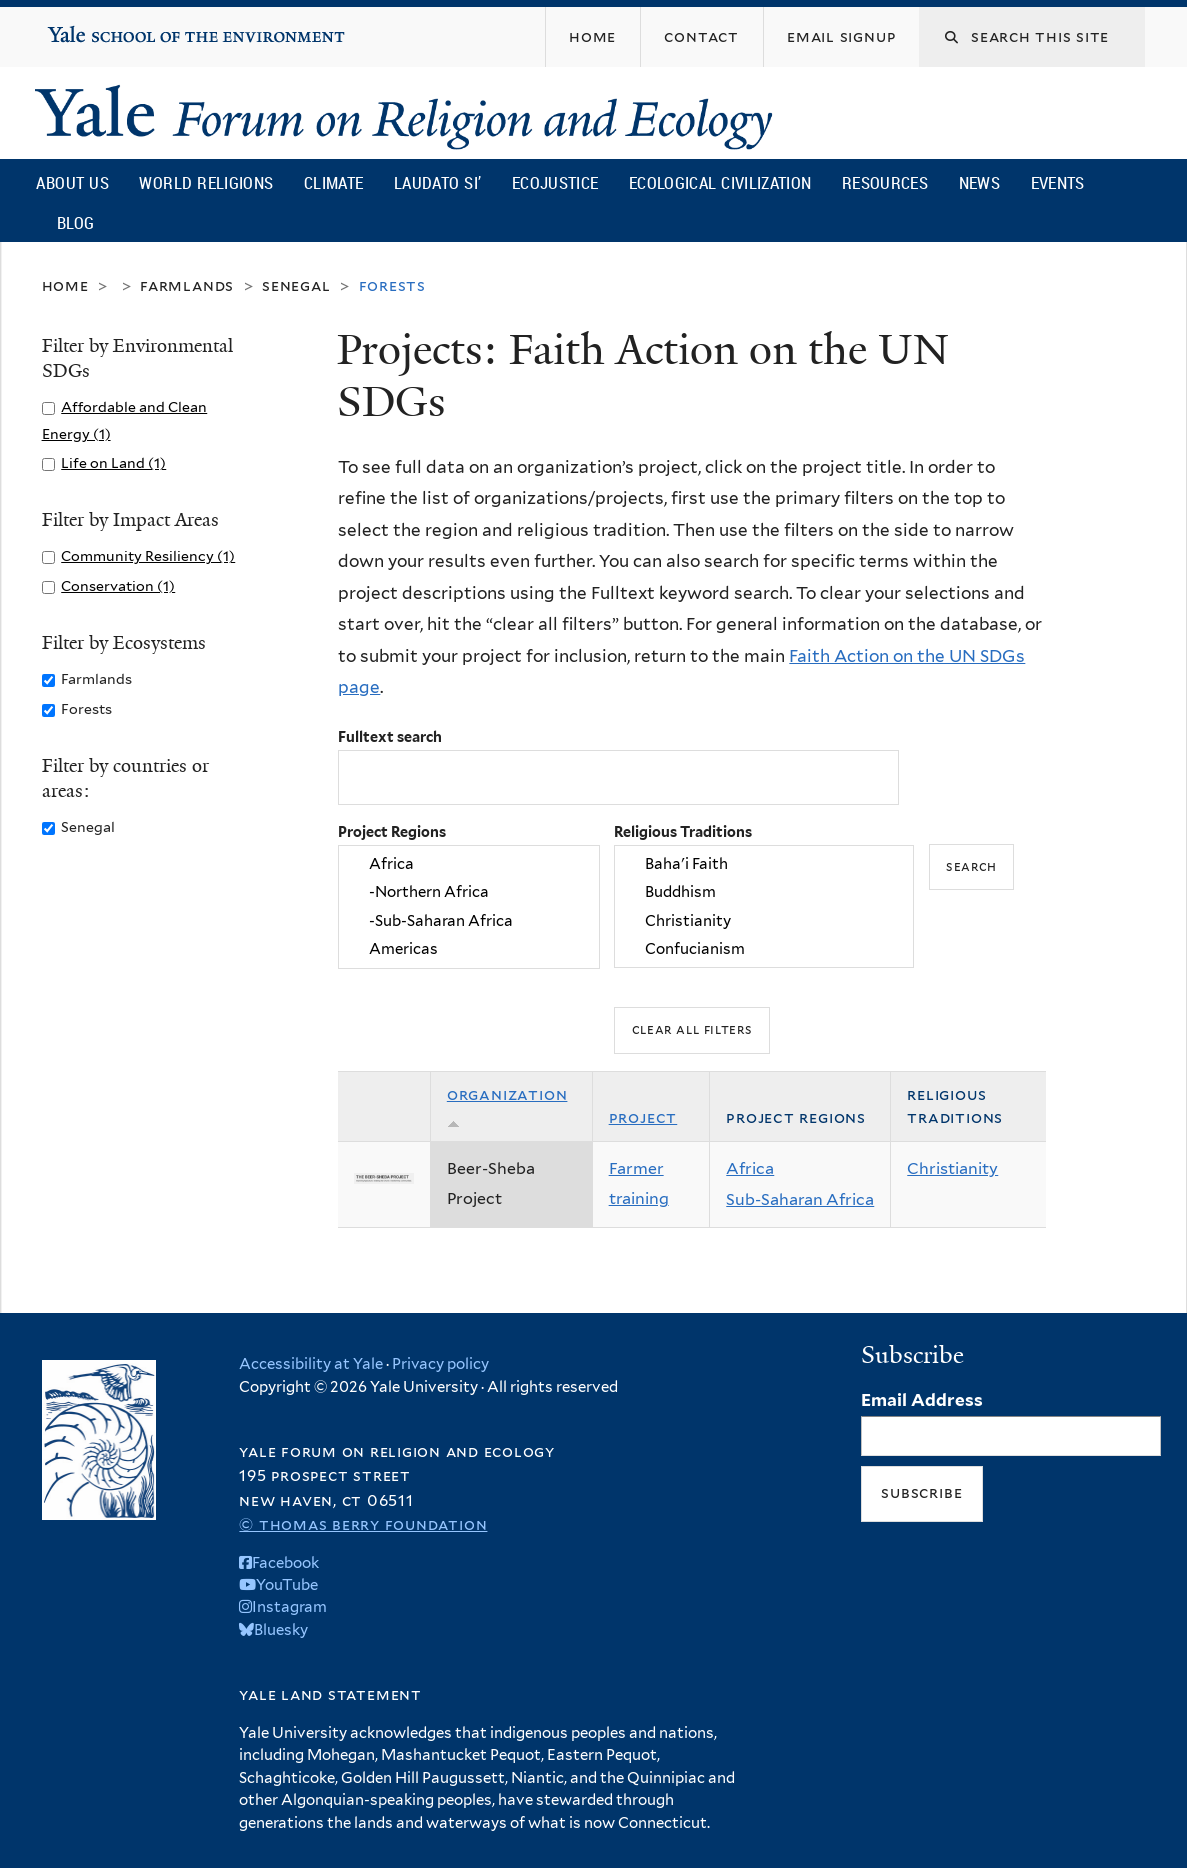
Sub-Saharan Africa (800, 1199)
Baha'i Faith (764, 864)
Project (643, 1117)
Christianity (764, 921)
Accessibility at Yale (311, 1364)
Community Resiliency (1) (148, 555)
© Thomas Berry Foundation (363, 1524)
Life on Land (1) (113, 462)
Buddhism (764, 893)
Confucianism (764, 950)
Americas (469, 950)
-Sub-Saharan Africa (469, 921)
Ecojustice (555, 182)
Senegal (296, 285)
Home (65, 285)
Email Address (922, 1400)
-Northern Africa (469, 893)
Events (1058, 182)
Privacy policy (440, 1364)
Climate (333, 182)
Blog (75, 222)
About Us (72, 182)
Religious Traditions (683, 831)
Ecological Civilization (720, 182)
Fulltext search (390, 736)
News (979, 182)
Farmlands (187, 285)
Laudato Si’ (437, 182)
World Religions (206, 182)
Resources (885, 182)
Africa (469, 864)
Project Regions (392, 831)
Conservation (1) (118, 585)
